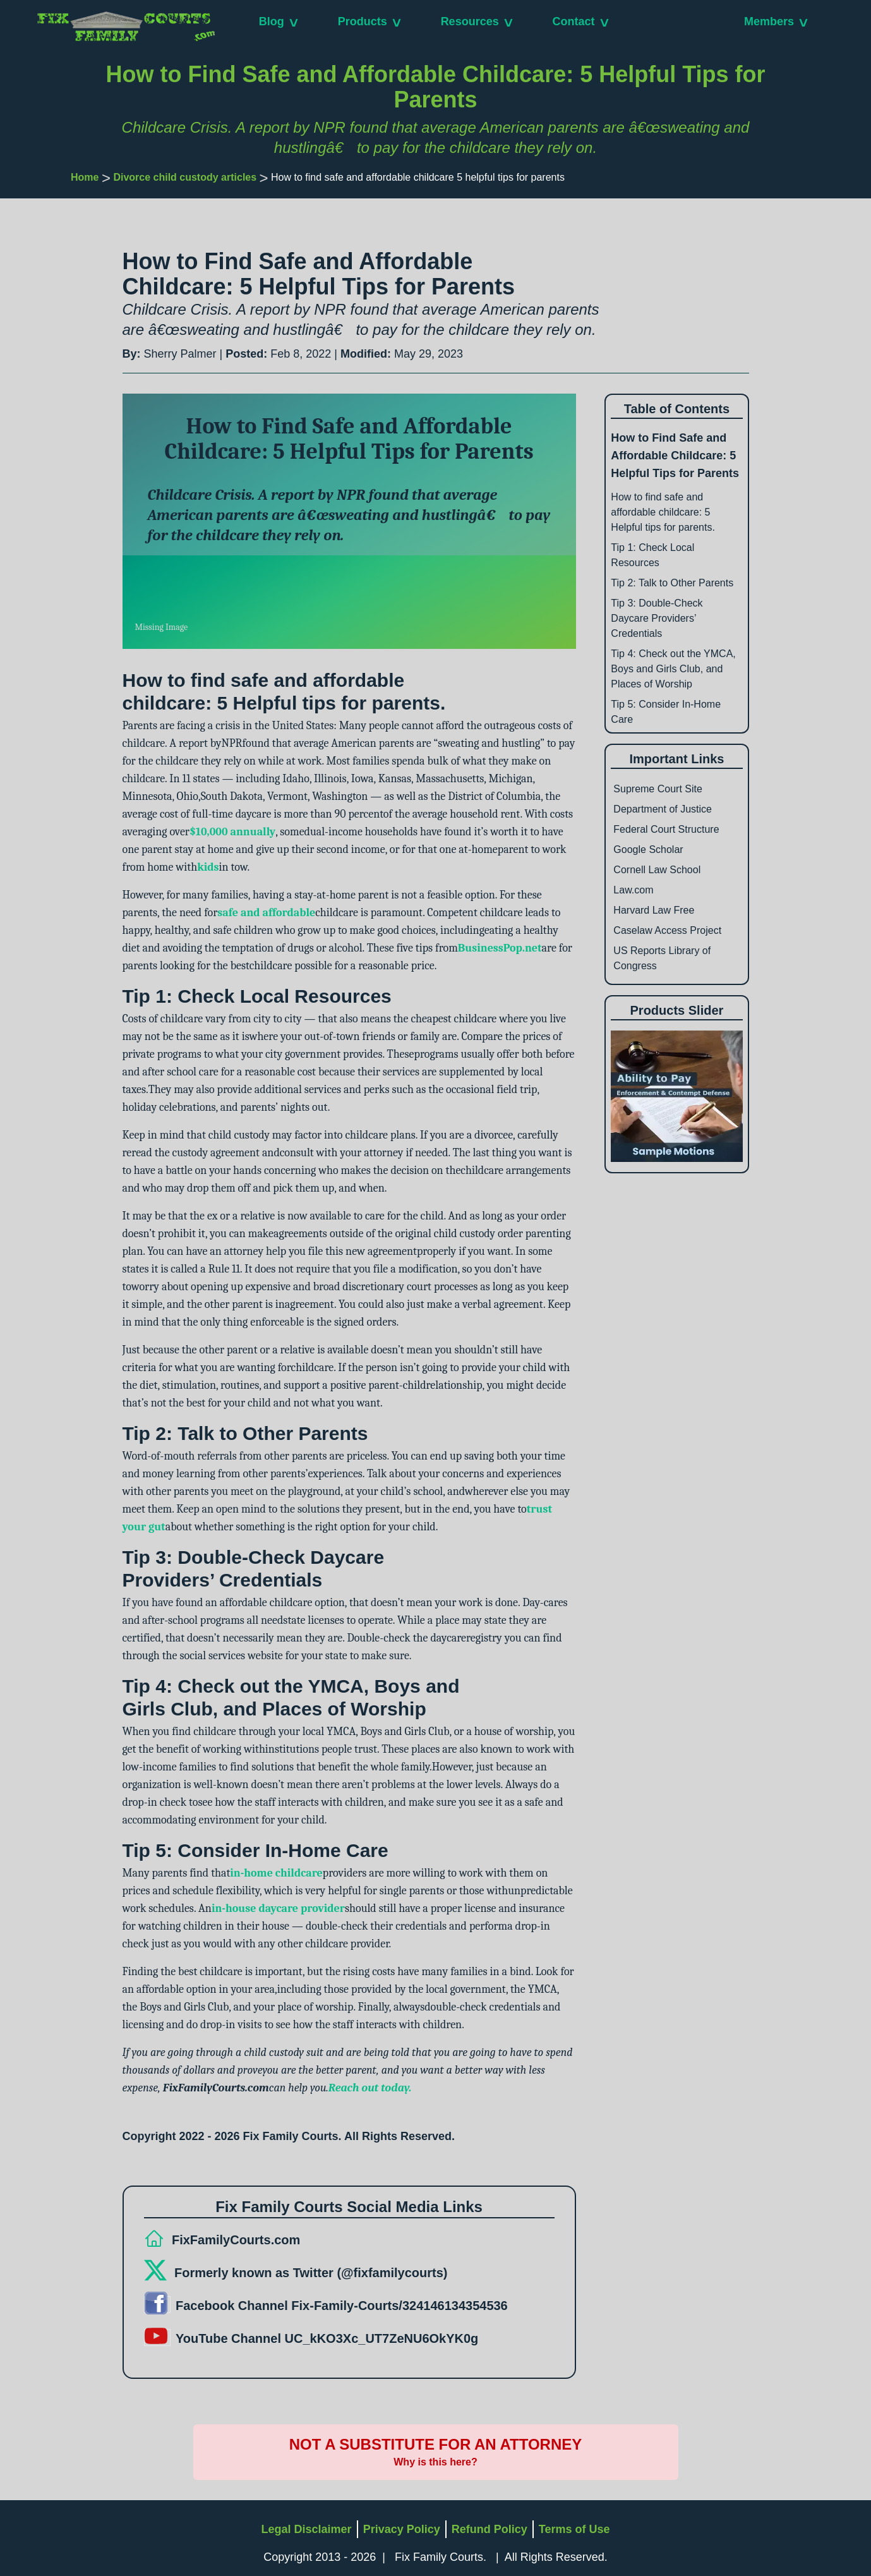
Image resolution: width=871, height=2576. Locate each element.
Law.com (633, 890)
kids (208, 867)
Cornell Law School (656, 869)
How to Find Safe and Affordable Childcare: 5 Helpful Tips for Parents (675, 456)
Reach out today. (370, 2088)
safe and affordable (266, 912)
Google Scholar (648, 849)
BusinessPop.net (500, 948)
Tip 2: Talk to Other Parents (672, 582)
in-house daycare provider (278, 1908)
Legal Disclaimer (306, 2529)
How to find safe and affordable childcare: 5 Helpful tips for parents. (663, 512)
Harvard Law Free (653, 910)
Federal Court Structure (666, 829)
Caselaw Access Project (667, 930)
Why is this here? (435, 2462)
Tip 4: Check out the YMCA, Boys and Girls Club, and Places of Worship (673, 668)
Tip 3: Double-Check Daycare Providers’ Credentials (656, 618)
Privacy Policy (401, 2529)
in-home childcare (276, 1873)
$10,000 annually (232, 831)
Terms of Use (574, 2529)
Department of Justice (662, 809)
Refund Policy (489, 2529)
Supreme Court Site (657, 788)
